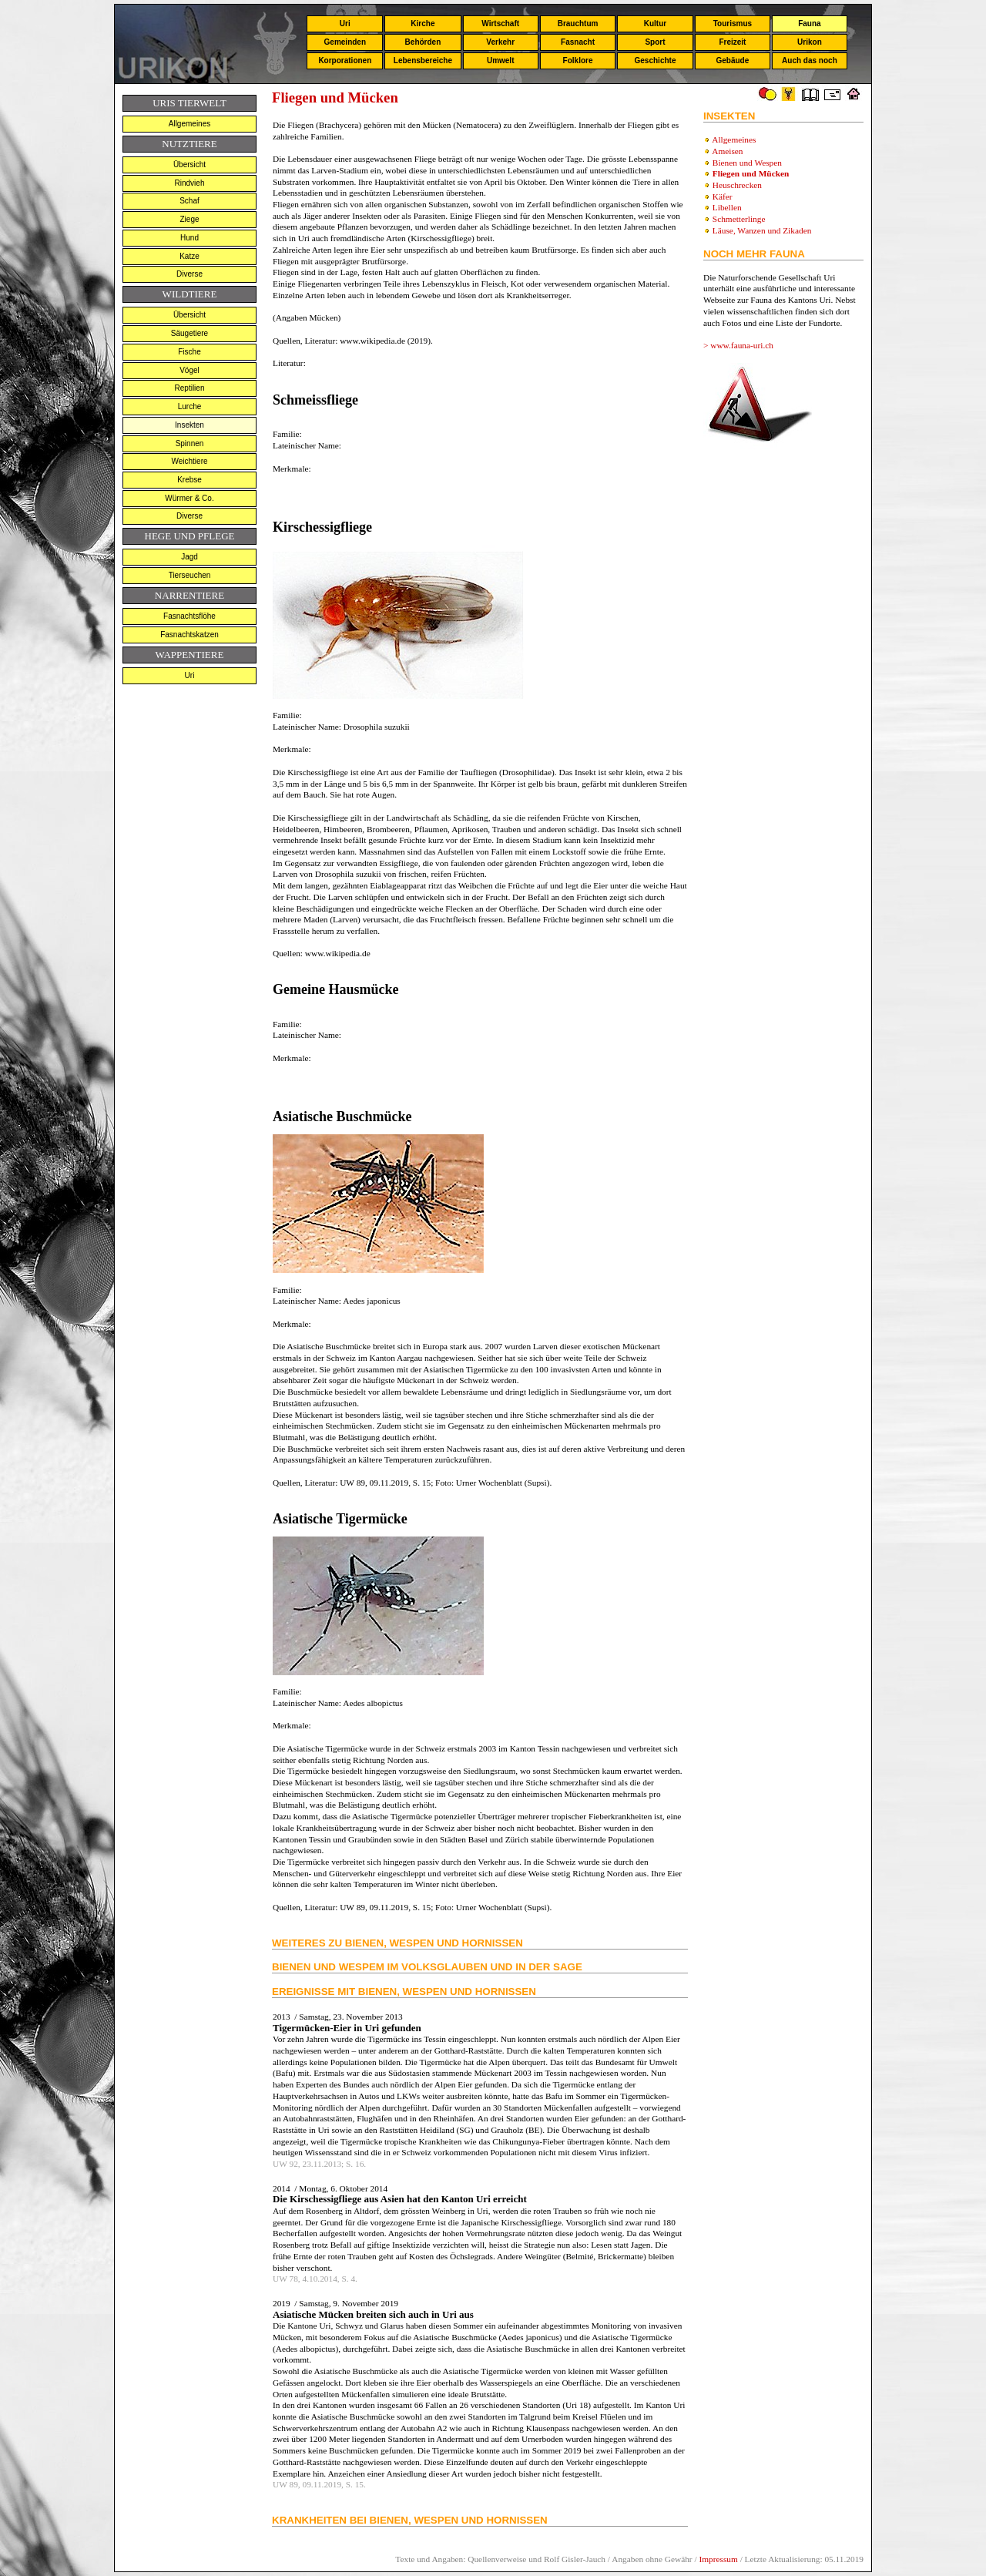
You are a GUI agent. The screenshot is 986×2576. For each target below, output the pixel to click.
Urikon (809, 42)
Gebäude (733, 60)
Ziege (189, 219)
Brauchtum (578, 23)
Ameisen (727, 151)
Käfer (723, 196)
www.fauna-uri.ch (741, 345)
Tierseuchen (190, 575)
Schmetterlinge (739, 218)
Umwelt (501, 60)
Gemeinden (345, 42)
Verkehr (500, 42)
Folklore (578, 60)
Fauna (809, 23)
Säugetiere (189, 333)
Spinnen (190, 443)
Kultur (655, 23)
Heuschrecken (737, 185)
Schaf (189, 200)
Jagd (189, 556)
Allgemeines (189, 123)
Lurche (190, 406)
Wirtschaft (500, 23)
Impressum (718, 2559)
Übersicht (189, 164)
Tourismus (732, 23)
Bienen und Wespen (747, 162)
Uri (345, 23)
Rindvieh (190, 183)
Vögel (189, 370)
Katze (189, 256)
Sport (655, 42)
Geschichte (655, 60)
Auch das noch (809, 60)
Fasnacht (578, 42)
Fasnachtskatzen (189, 634)
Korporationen (344, 60)
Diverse (189, 274)
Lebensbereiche (423, 60)
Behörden (423, 42)
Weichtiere (189, 461)
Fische (189, 352)
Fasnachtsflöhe (189, 616)
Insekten (189, 425)
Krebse (189, 479)
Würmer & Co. (189, 498)
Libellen (727, 207)
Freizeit (732, 42)
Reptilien (190, 388)
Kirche (422, 23)
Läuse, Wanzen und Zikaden (762, 230)
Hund (189, 237)
